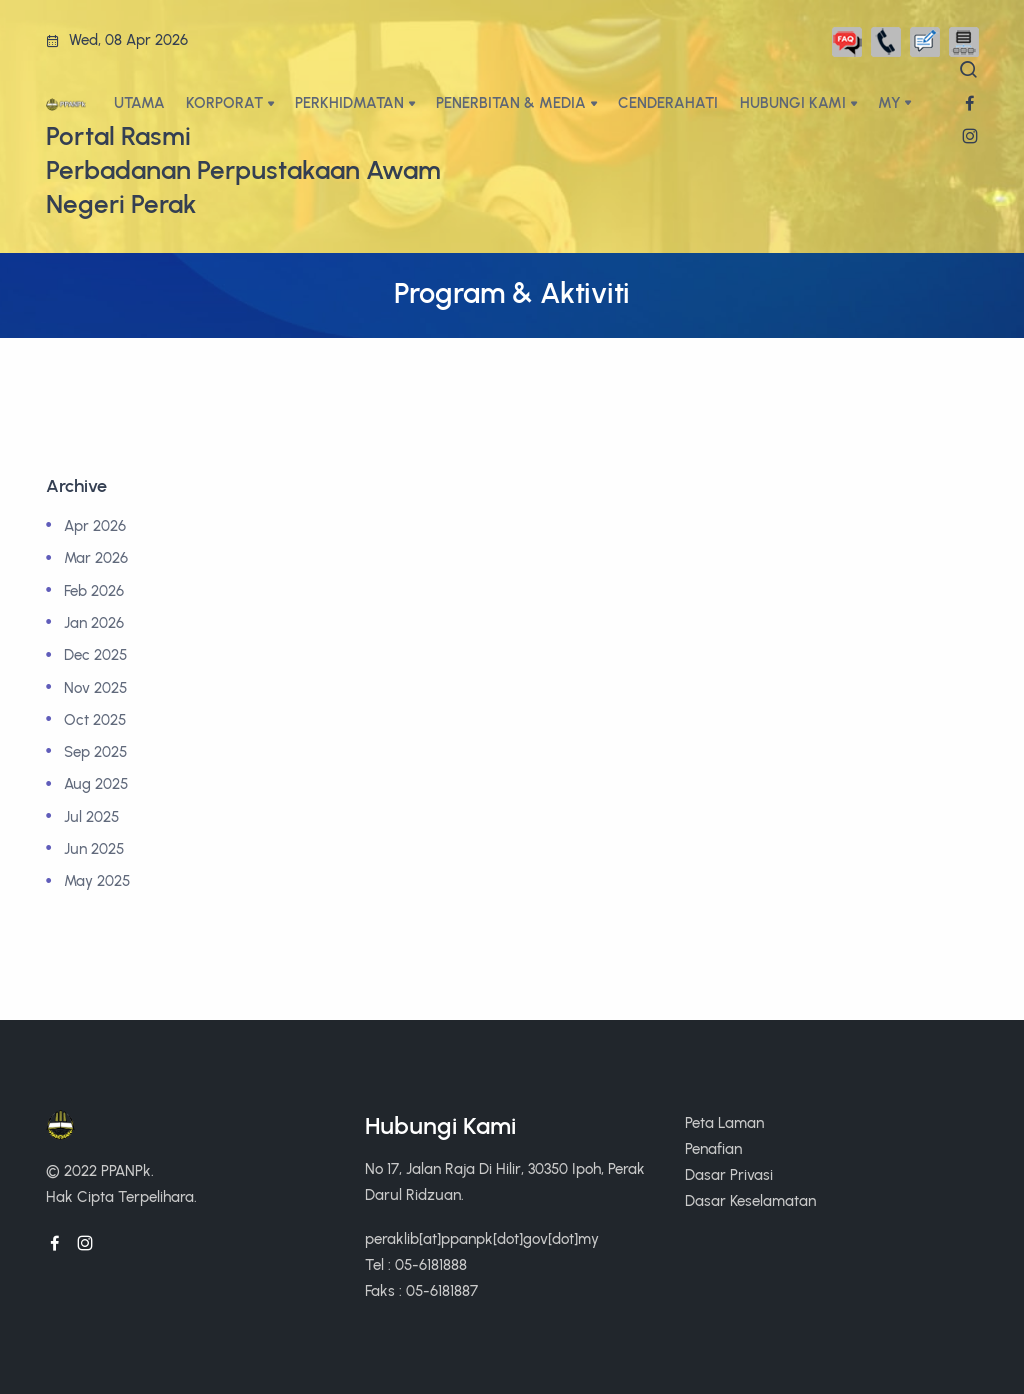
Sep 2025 (95, 751)
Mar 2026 (96, 557)
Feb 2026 (94, 590)
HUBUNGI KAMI (793, 102)
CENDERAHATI (668, 102)
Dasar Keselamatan (750, 1200)
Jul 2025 (91, 816)
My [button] (889, 102)
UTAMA (139, 102)
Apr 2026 (95, 525)
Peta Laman (724, 1122)
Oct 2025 (95, 719)
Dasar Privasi (729, 1174)
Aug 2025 (96, 783)
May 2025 (97, 880)
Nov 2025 (95, 687)
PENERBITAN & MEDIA (511, 102)
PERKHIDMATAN (349, 102)
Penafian (713, 1148)
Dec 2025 (95, 654)
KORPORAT (224, 102)
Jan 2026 (94, 622)
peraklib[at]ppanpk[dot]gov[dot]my (482, 1238)
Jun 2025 (94, 848)
